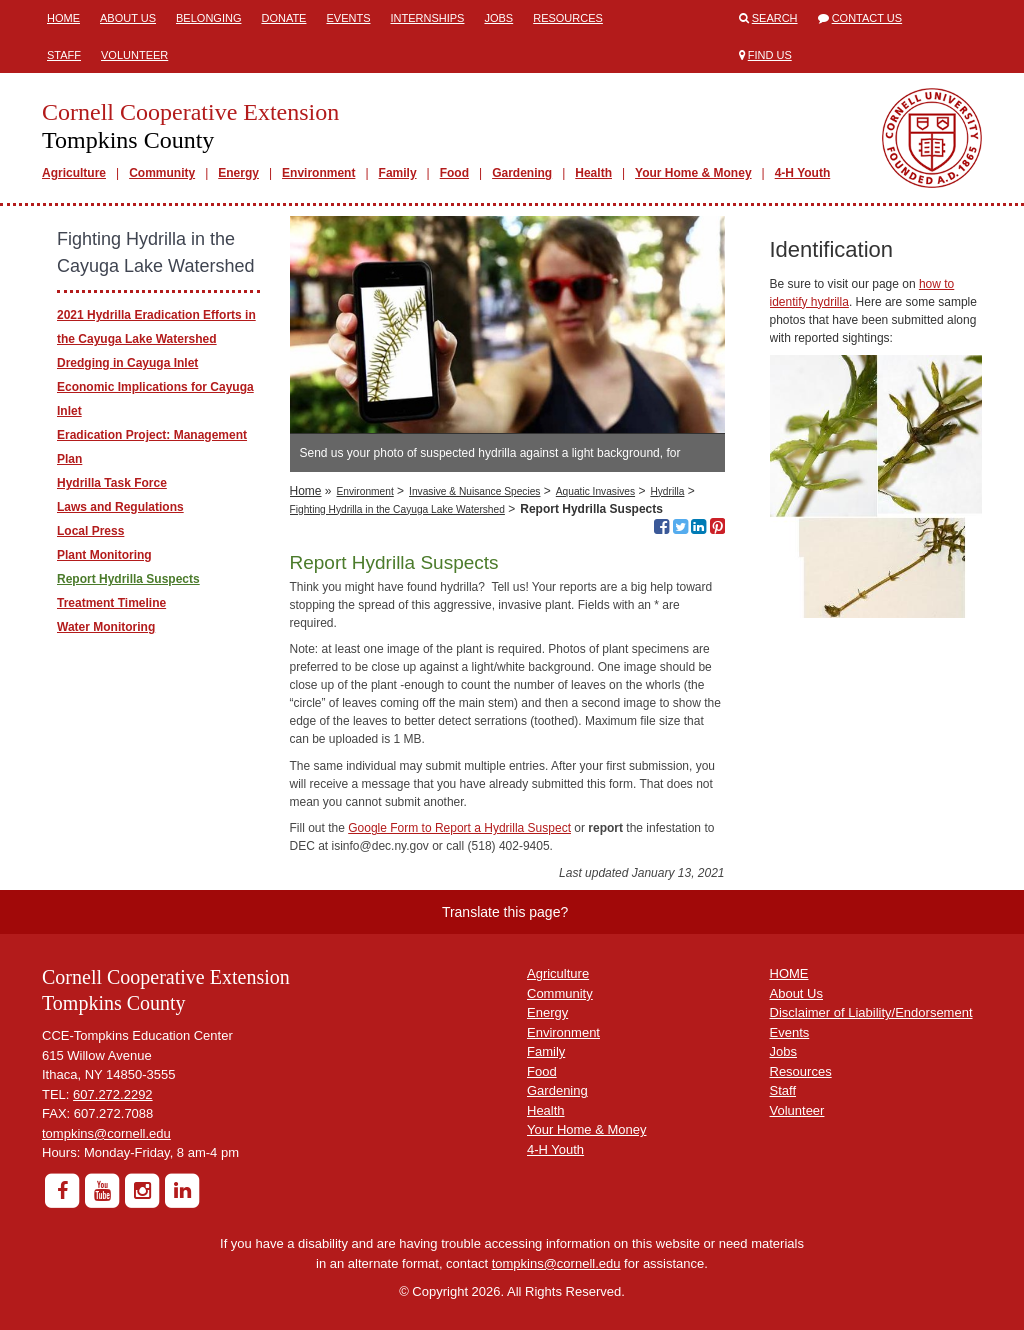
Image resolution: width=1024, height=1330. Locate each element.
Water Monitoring (106, 627)
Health (593, 173)
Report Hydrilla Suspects (128, 579)
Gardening (522, 173)
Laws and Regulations (120, 507)
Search (775, 18)
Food (454, 173)
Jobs (498, 18)
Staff (64, 55)
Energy (238, 173)
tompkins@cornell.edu (106, 1133)
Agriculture (74, 173)
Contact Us (867, 18)
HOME (789, 973)
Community (162, 173)
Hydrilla (667, 491)
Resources (568, 18)
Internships (427, 18)
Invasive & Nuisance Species (474, 491)
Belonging (208, 18)
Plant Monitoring (104, 555)
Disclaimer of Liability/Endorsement (871, 1012)
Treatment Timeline (111, 603)
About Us (128, 18)
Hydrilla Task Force (112, 483)
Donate (283, 18)
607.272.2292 (113, 1094)
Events (348, 18)
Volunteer (134, 55)
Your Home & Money (693, 173)
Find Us (770, 55)
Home (63, 18)
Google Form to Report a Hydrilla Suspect (459, 828)
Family (398, 173)
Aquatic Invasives (595, 491)
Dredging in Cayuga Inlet (127, 363)
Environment (318, 173)
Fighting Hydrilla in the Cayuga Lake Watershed (397, 509)
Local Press (90, 531)
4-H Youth (803, 173)
